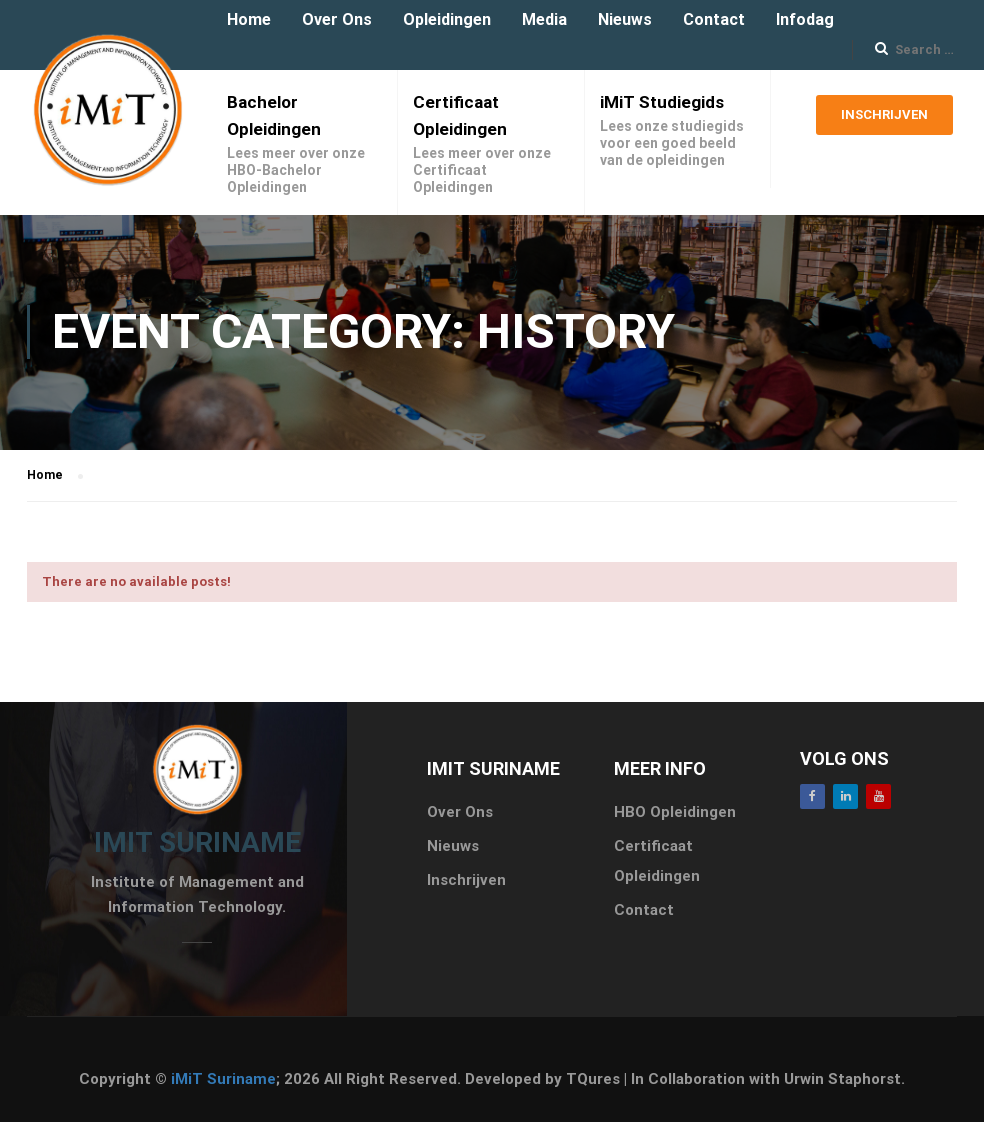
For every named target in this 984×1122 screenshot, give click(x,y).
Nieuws (625, 19)
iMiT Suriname (223, 1079)
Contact (714, 19)
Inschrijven (884, 121)
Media (544, 19)
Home (249, 19)
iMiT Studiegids (662, 102)
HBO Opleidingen (675, 812)
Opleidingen (447, 19)
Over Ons (337, 19)
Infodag (805, 19)
